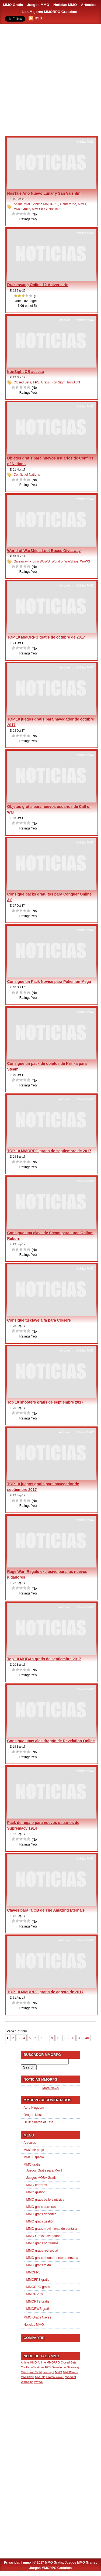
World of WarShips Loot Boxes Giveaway (44, 550)
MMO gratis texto (38, 2265)
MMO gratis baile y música (45, 2199)
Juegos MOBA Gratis (41, 2178)
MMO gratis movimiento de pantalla (51, 2229)
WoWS (85, 561)
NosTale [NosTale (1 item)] (40, 2377)
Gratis (45, 382)
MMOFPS (33, 2272)
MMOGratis (22, 209)
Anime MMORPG (45, 204)
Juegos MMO (38, 5)
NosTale (54, 209)
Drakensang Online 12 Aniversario (37, 285)
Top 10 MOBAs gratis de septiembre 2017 (44, 1659)
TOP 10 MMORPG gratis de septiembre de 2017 (49, 1151)
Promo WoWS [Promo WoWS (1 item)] (55, 2377)
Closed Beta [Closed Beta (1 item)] (68, 2362)
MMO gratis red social (42, 2250)
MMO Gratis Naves (37, 2317)
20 (72, 2038)
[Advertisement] (50, 77)
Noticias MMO (65, 5)
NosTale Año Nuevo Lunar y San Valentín (44, 193)
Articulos (64, 319)
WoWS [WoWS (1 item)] (38, 2381)
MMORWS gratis (38, 2309)
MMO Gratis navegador (43, 2236)
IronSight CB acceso (25, 371)
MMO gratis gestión (40, 2221)
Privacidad (12, 2562)
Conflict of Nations (27, 474)
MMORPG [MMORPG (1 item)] (27, 2377)
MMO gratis (32, 2164)
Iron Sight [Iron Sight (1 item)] (35, 2372)
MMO (82, 204)
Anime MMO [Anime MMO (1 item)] (29, 2362)
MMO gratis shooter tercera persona (52, 2258)
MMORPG (39, 209)
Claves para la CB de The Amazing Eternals (46, 1910)
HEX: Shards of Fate (38, 2122)
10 (58, 2038)
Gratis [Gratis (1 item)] (25, 2372)
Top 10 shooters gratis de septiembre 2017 (45, 1402)
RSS (38, 18)
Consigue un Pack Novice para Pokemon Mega (49, 981)
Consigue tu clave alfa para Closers (39, 1320)
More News (50, 2088)
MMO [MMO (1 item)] (58, 2372)
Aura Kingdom (34, 2107)
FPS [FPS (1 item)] (48, 2367)
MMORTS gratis (38, 2301)
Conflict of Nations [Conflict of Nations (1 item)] (32, 2367)
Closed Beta (22, 382)
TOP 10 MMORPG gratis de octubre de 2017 (46, 637)
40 (87, 2038)
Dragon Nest (33, 2115)
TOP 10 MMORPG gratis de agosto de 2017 (45, 1992)
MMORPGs (34, 2294)
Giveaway (21, 561)
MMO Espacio (34, 2157)
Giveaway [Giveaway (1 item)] (73, 2367)
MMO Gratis (13, 5)
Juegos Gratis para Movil (44, 2170)
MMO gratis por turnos (42, 2243)
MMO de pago (34, 2150)
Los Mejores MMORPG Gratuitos (49, 12)
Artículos (88, 5)
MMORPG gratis (38, 2287)
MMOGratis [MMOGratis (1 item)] (70, 2372)
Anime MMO (23, 204)
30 (79, 2038)
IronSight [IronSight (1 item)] (48, 2372)
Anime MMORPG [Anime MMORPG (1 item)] (49, 2362)
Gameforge (68, 204)
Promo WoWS (39, 561)
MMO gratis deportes (41, 2214)
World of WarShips (64, 561)
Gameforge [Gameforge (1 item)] (58, 2367)
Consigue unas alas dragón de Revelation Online (51, 1741)
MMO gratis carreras (41, 2207)
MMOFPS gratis (37, 2280)
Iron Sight (58, 382)
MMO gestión (36, 2192)
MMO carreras (36, 2185)
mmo (27, 2562)
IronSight (73, 382)
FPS (36, 382)
